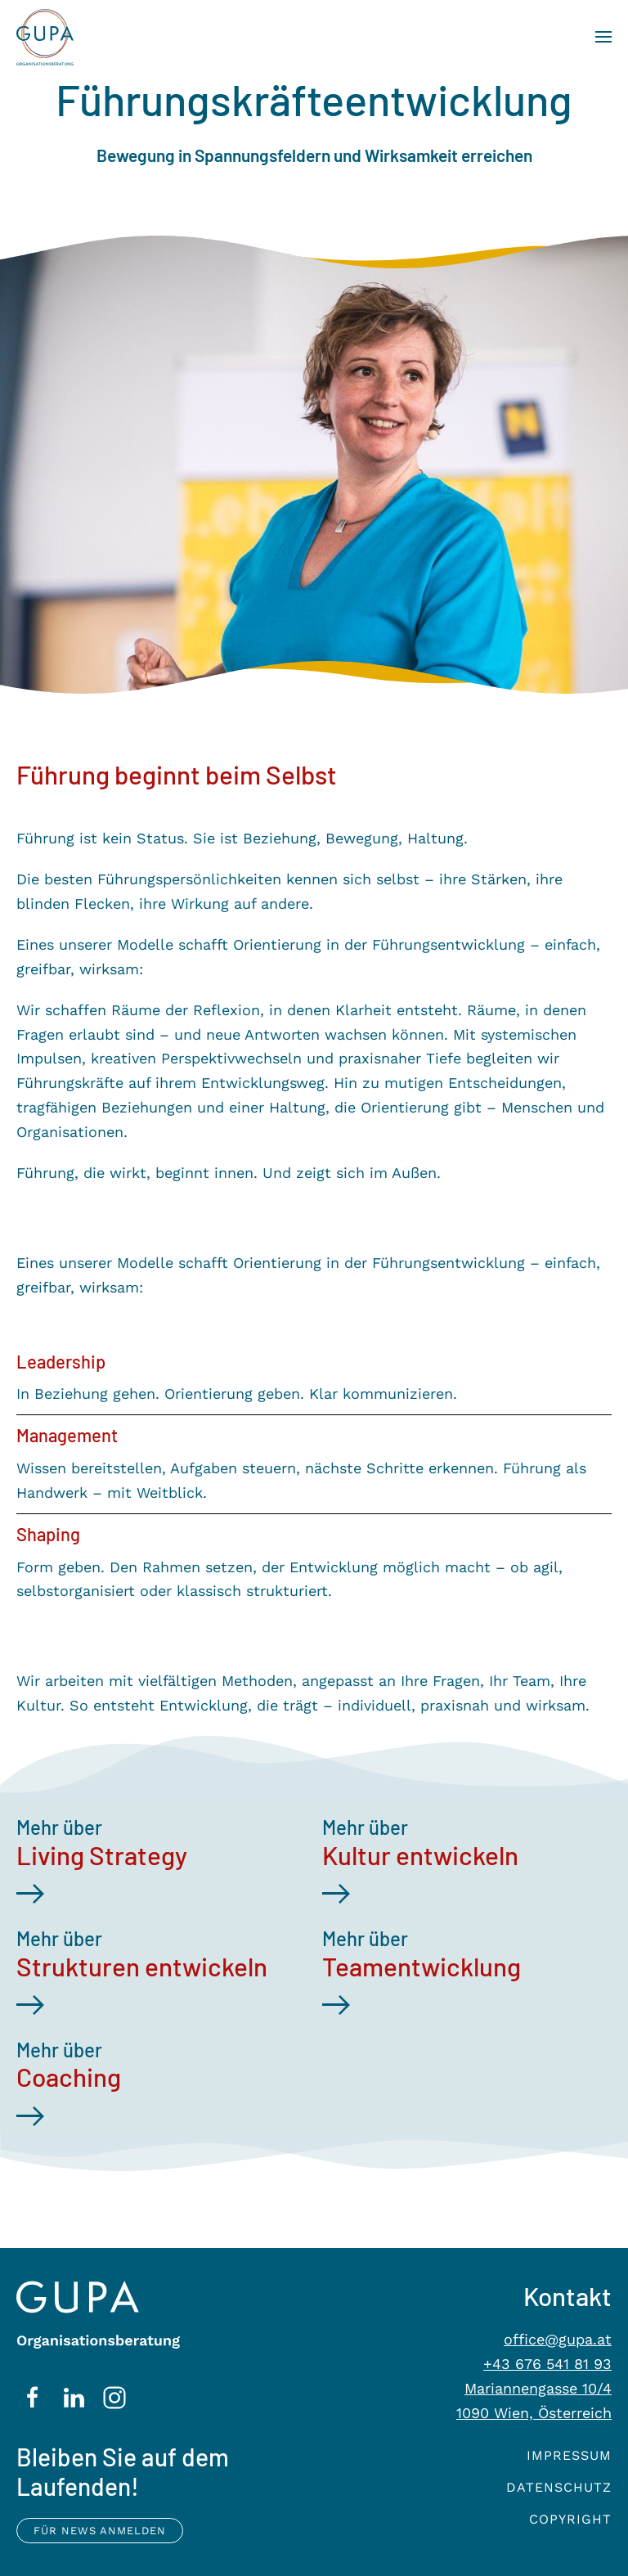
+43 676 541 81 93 (547, 2363)
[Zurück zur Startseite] (36, 36)
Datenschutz (559, 2487)
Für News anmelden (100, 2530)
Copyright (570, 2519)
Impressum (569, 2455)
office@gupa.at (558, 2339)
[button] (603, 36)
